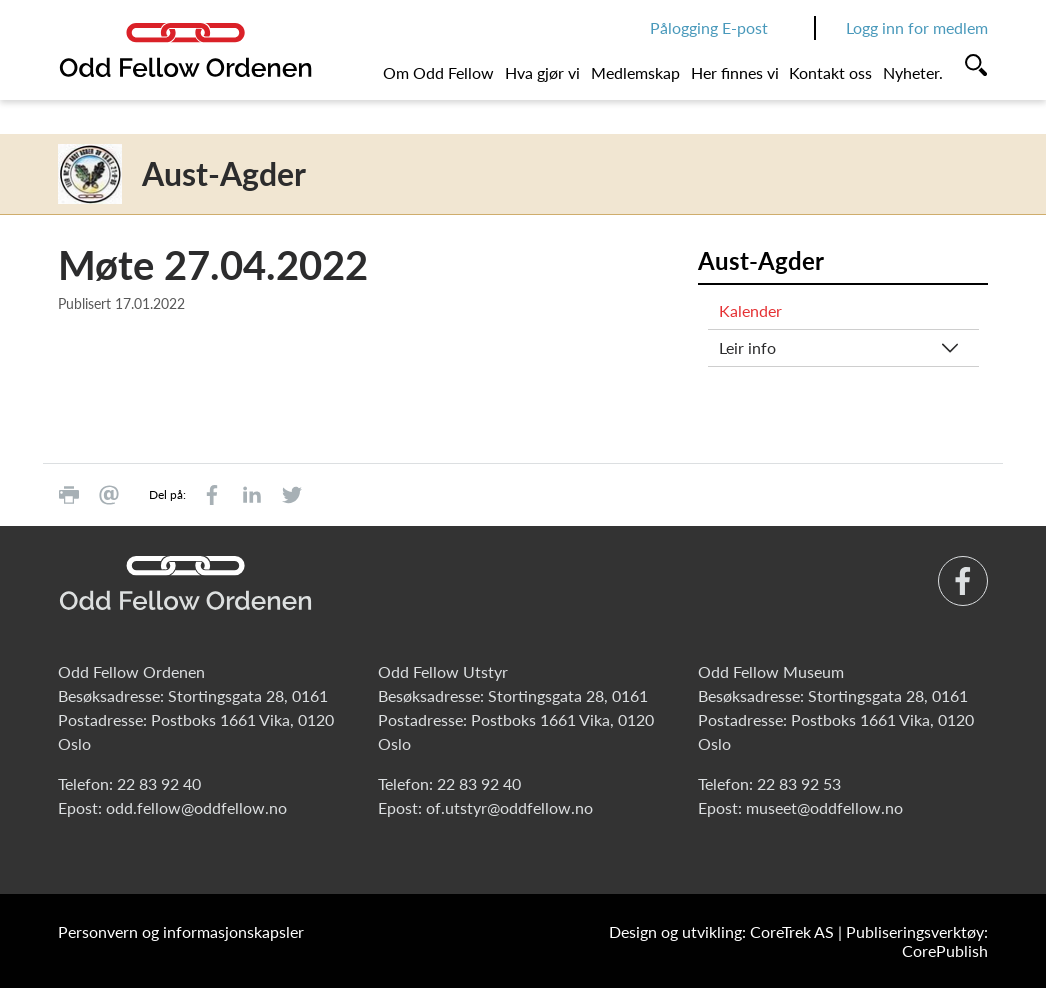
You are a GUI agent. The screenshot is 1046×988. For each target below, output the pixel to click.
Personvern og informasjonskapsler (181, 931)
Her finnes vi (735, 72)
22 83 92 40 (159, 783)
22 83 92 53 (799, 783)
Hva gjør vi (542, 72)
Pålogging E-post (709, 27)
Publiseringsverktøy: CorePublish (917, 941)
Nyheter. (913, 72)
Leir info (747, 347)
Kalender (750, 310)
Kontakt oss (830, 72)
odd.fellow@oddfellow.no (196, 807)
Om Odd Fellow (438, 72)
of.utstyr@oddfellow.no (509, 807)
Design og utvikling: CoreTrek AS (721, 931)
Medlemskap (635, 72)
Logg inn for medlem (917, 27)
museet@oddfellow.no (824, 807)
